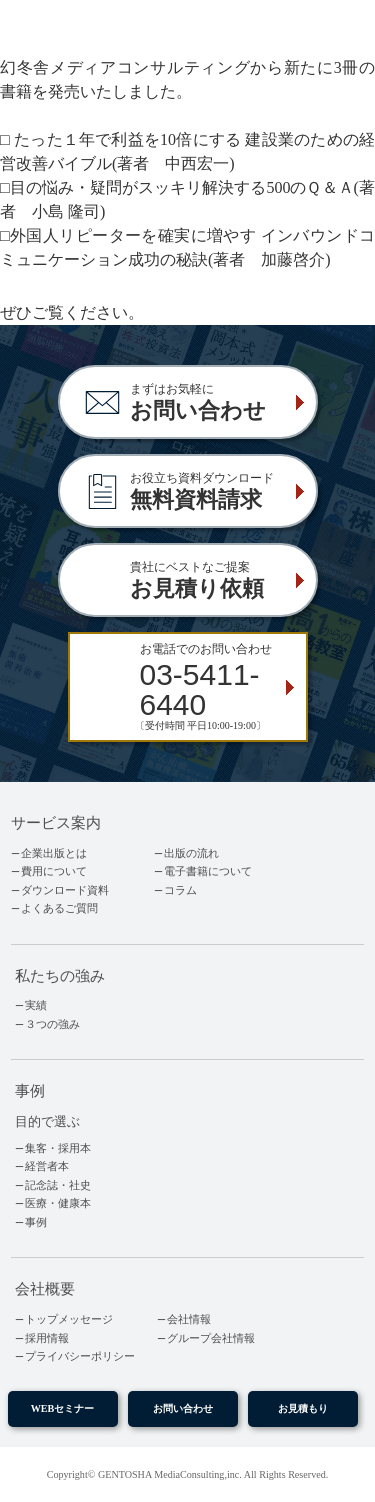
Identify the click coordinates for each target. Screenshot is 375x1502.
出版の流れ (191, 853)
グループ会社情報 (211, 1338)
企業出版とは (54, 853)
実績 (36, 1005)
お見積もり (303, 1408)
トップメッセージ (69, 1319)
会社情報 (189, 1319)
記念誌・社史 (58, 1185)
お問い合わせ (183, 1408)
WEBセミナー (63, 1408)
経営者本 (47, 1166)
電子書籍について (208, 871)
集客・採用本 (58, 1148)
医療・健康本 (58, 1203)
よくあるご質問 (59, 908)
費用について (54, 871)
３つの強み (52, 1024)
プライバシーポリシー (80, 1356)
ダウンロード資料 (65, 890)
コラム (180, 890)
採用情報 (47, 1338)
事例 (36, 1222)
